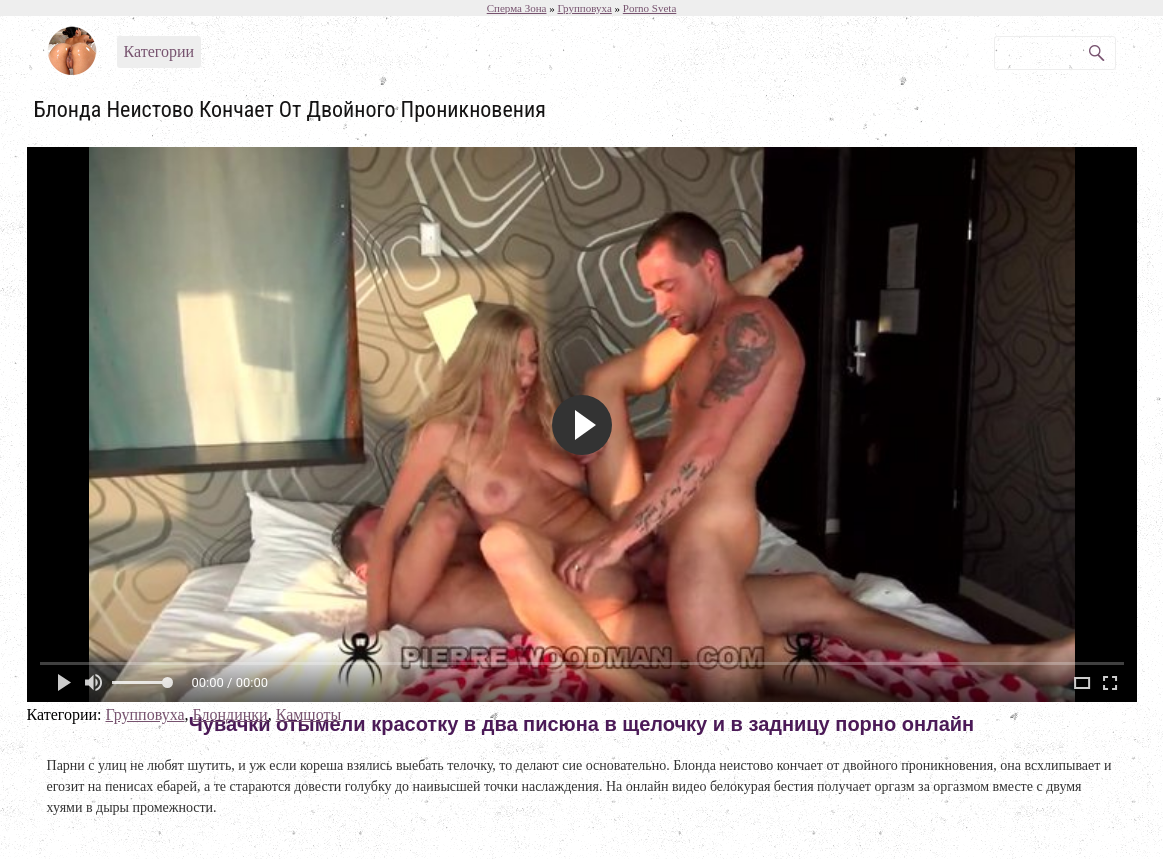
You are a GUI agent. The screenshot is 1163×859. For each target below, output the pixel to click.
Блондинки (230, 714)
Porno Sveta (649, 8)
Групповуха (144, 714)
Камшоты (309, 714)
